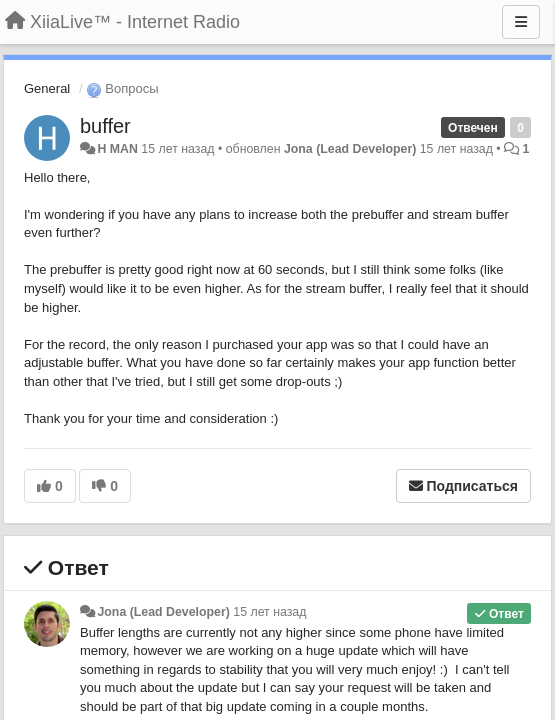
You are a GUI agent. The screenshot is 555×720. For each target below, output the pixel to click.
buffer (105, 126)
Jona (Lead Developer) (350, 149)
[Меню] (521, 22)
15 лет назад (269, 612)
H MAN (117, 149)
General (47, 88)
